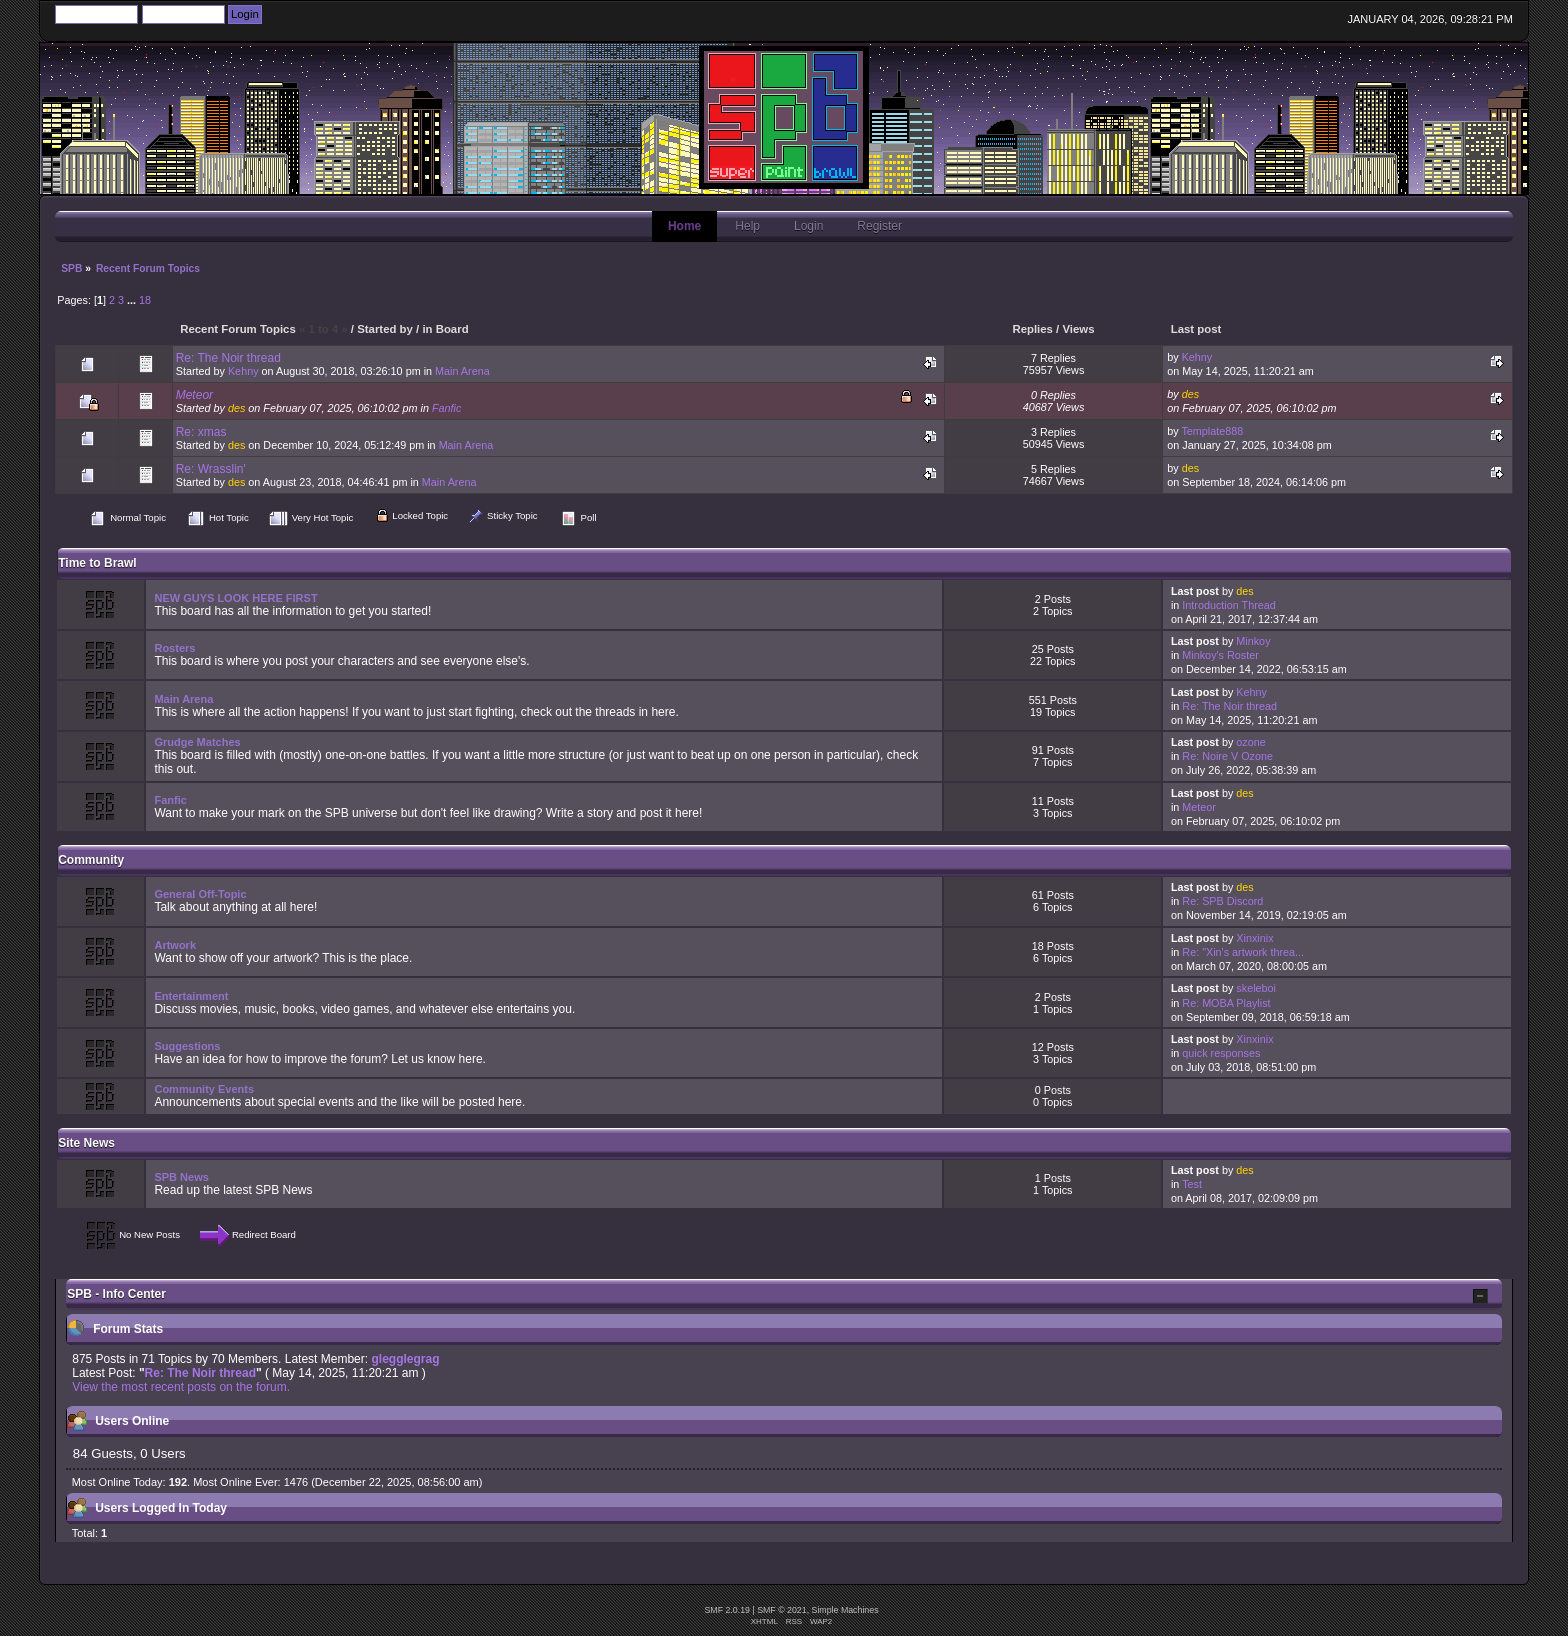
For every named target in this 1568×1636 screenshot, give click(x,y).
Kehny (243, 371)
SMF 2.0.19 (726, 1610)
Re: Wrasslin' (211, 469)
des (236, 408)
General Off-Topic (200, 894)
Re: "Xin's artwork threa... (1243, 952)
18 (145, 300)
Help (747, 226)
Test (1192, 1184)
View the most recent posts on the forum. (181, 1387)
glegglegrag (405, 1359)
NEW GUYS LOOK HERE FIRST (235, 598)
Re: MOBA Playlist (1226, 1003)
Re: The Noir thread (228, 358)
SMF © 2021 (782, 1610)
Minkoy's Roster (1220, 655)
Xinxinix (1254, 938)
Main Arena (462, 371)
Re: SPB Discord (1222, 901)
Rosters (174, 648)
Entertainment (191, 996)
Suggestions (187, 1046)
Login (808, 226)
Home (684, 226)
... (133, 300)
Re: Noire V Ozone (1227, 756)
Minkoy (1253, 641)
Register (879, 226)
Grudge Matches (197, 742)
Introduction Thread (1228, 605)
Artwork (175, 945)
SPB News (181, 1177)
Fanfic (446, 408)
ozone (1250, 742)
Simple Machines (845, 1610)
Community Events (204, 1089)
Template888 (1212, 431)
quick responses (1221, 1053)
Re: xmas (201, 432)
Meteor (194, 395)
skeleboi (1256, 988)
